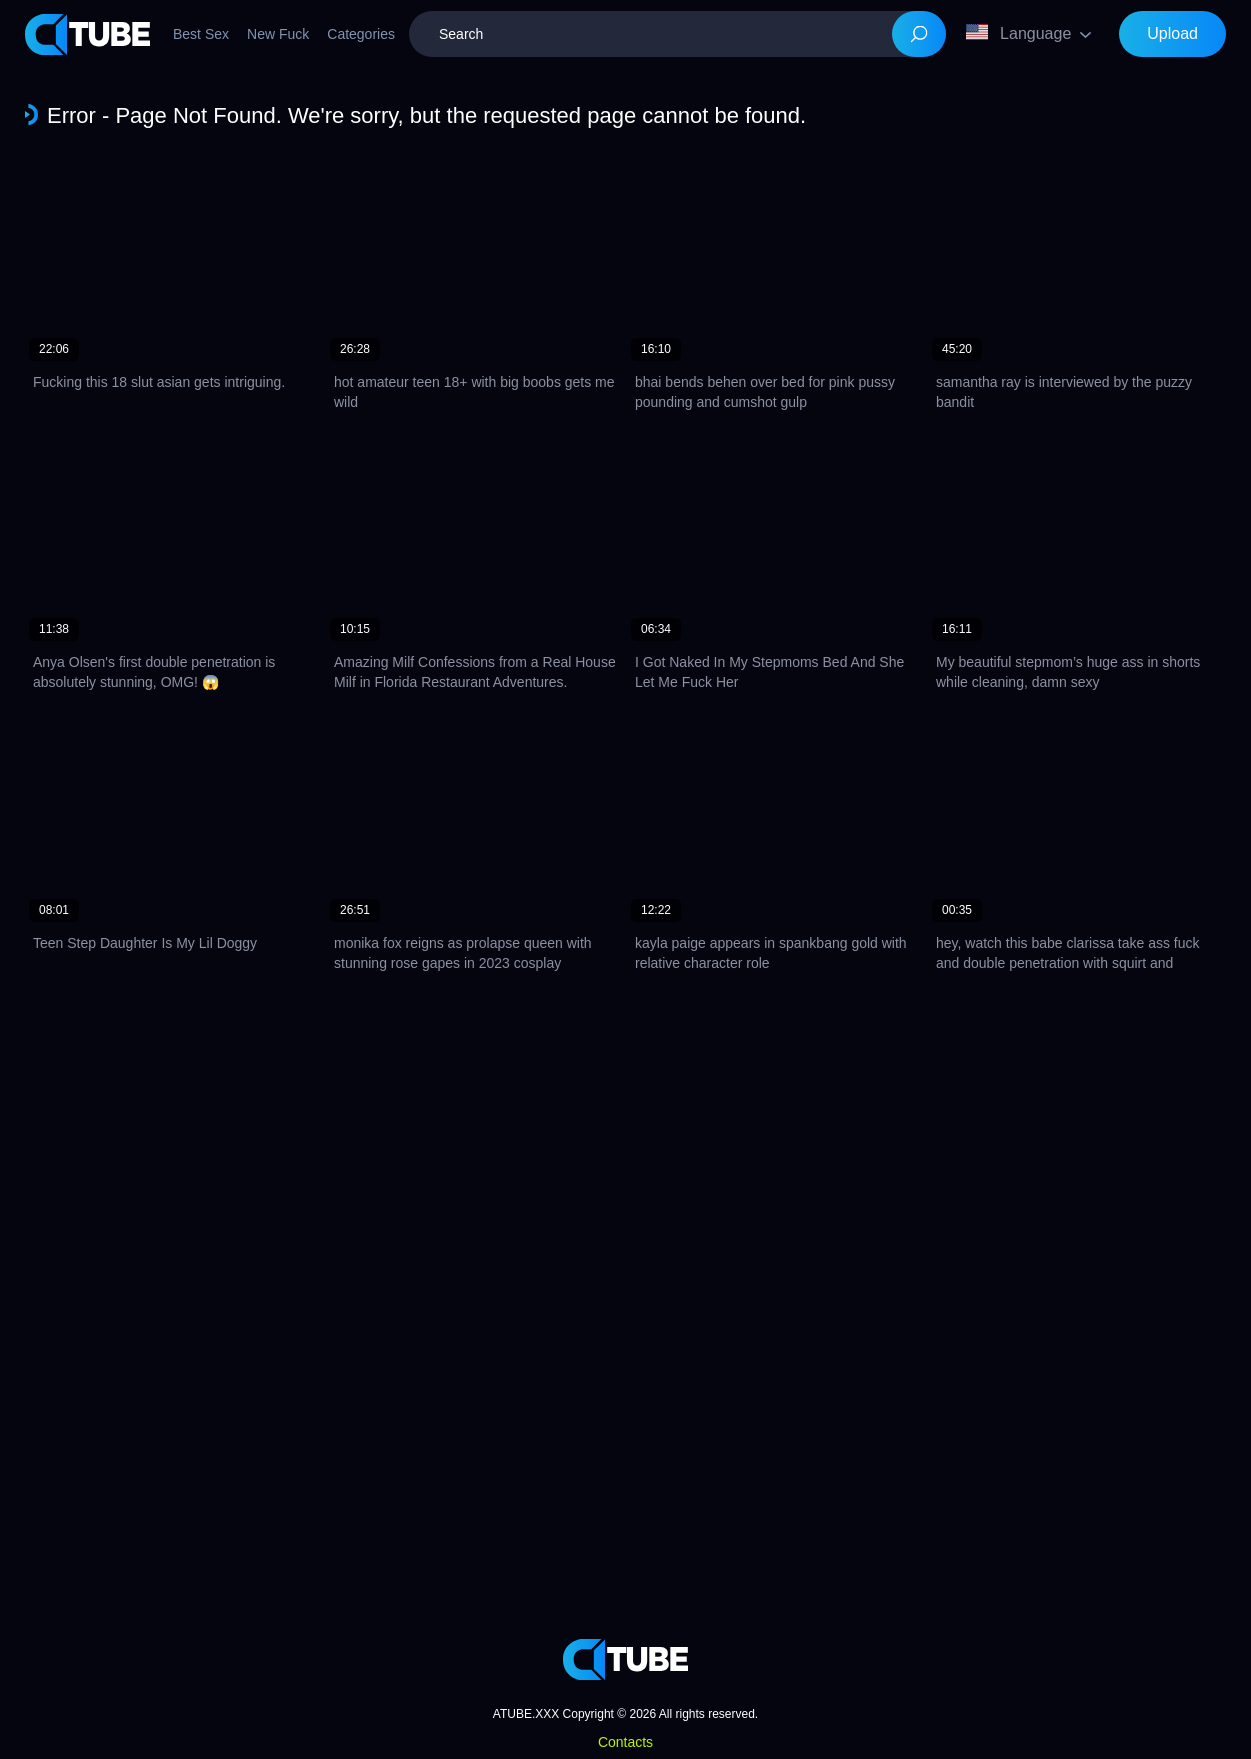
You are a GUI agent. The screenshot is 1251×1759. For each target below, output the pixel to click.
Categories (361, 34)
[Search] (919, 34)
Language (1018, 33)
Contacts (625, 1742)
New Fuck (278, 34)
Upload (1172, 33)
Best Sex (201, 34)
